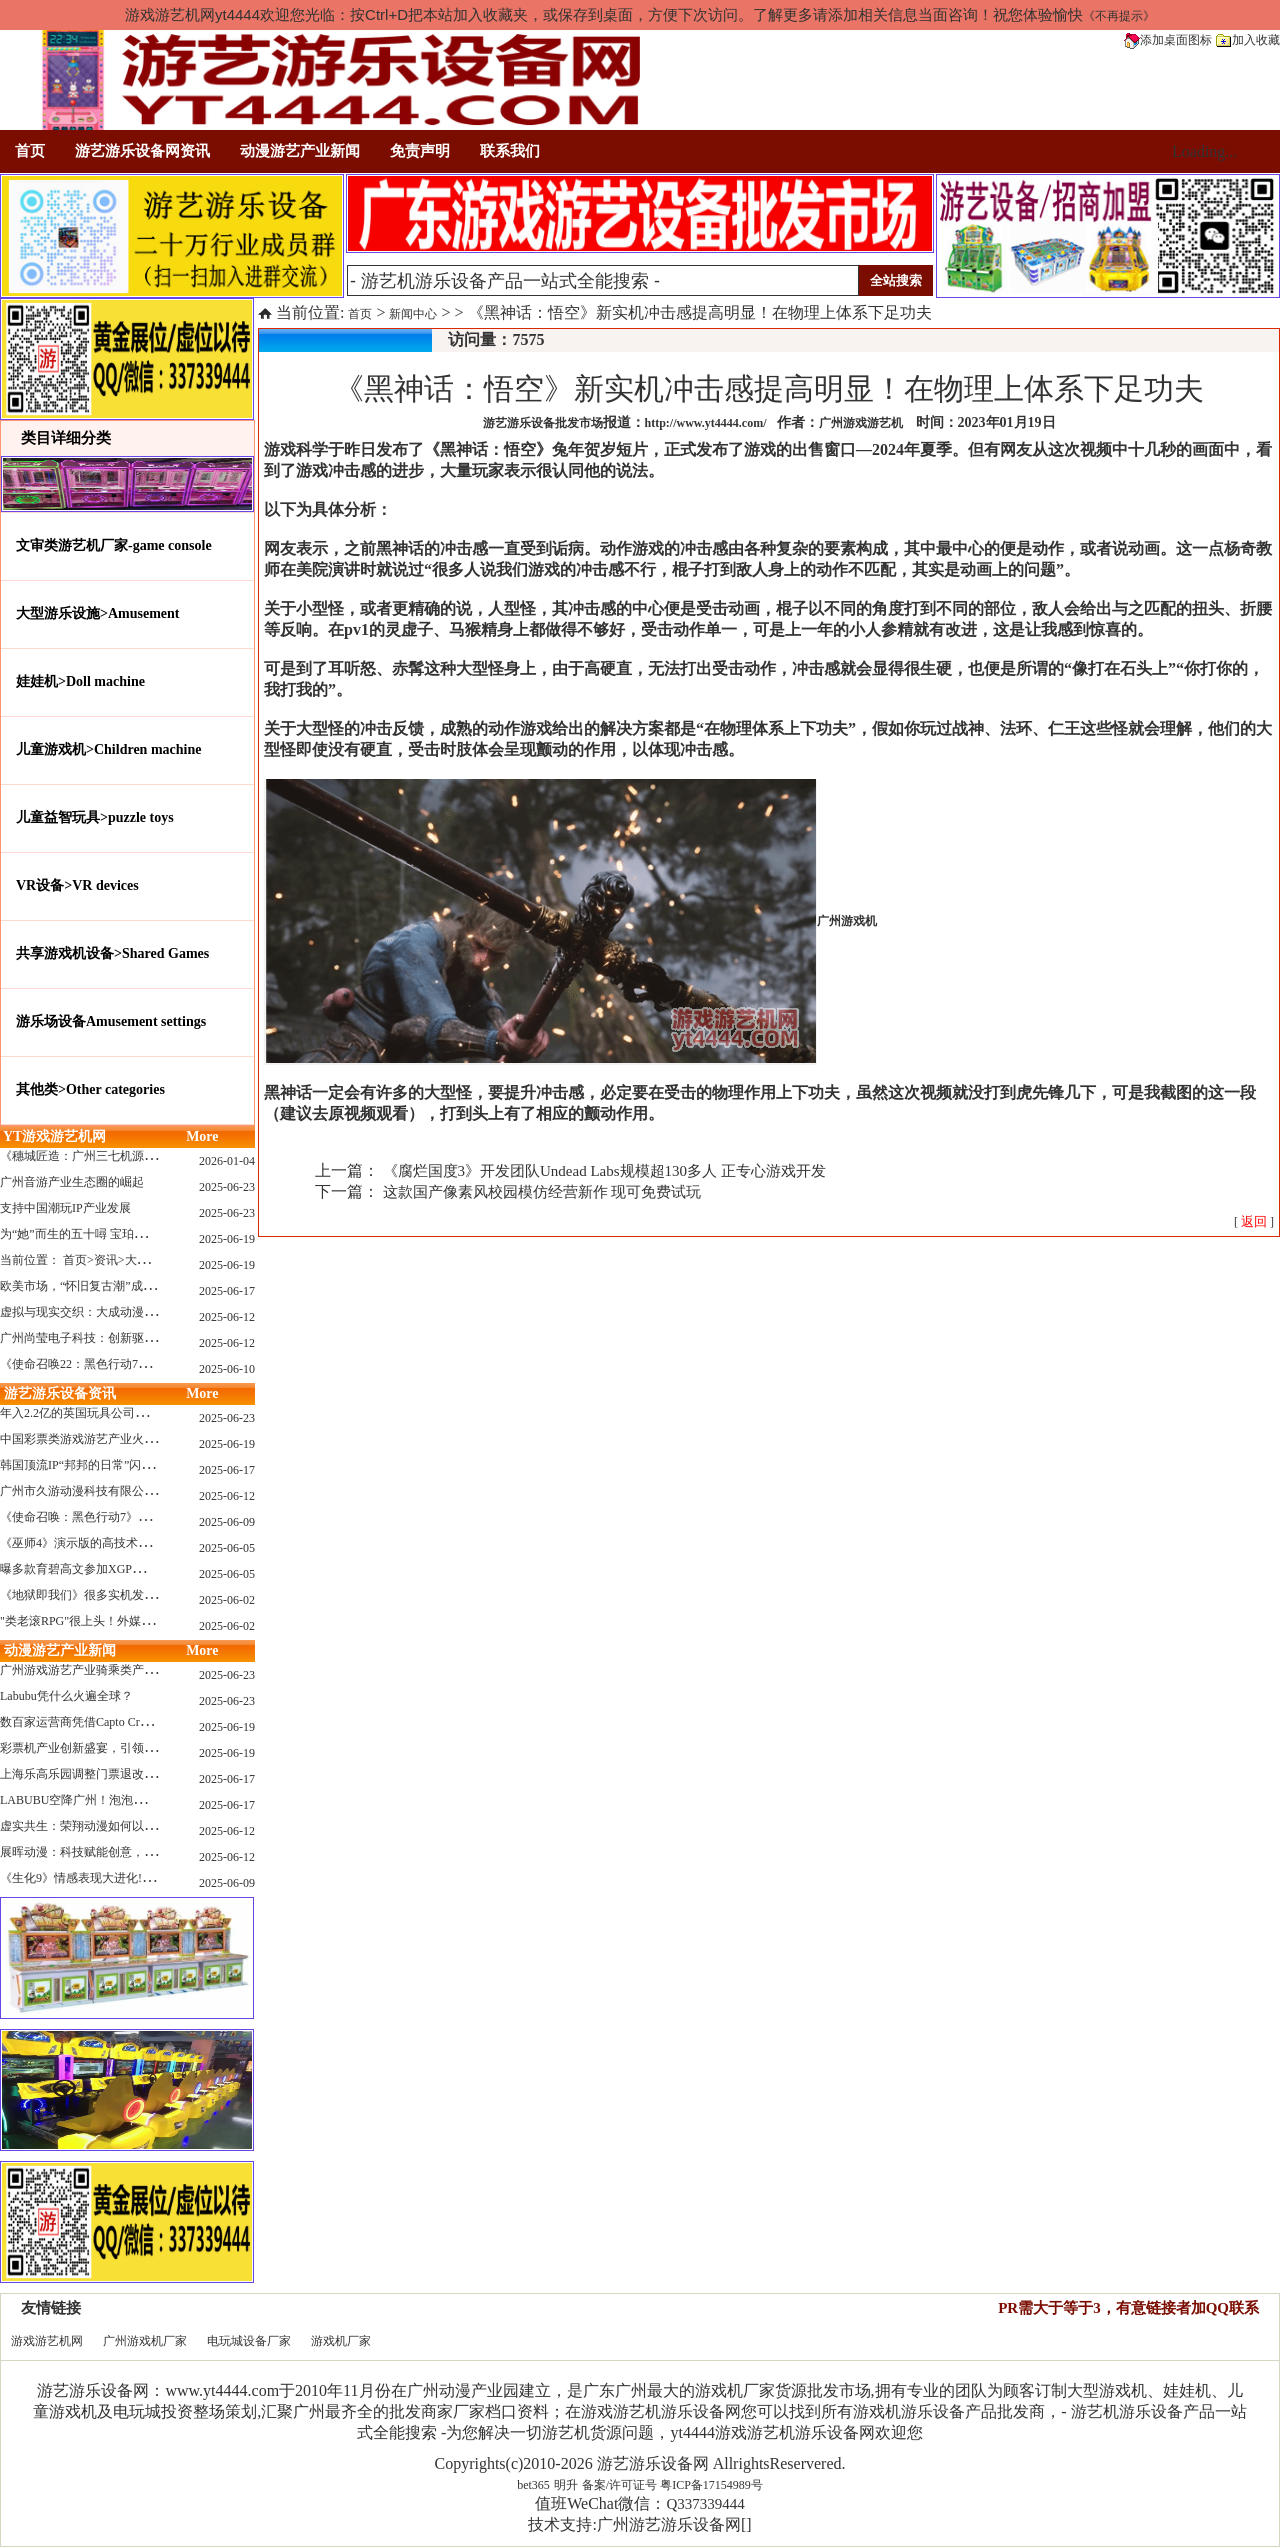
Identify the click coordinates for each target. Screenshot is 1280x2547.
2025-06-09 (227, 1522)
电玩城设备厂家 (249, 2341)
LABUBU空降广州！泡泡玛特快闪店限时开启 (120, 1800)
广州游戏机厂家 (145, 2341)
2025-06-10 (227, 1369)
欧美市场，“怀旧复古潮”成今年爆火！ (101, 1286)
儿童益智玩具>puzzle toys (95, 817)
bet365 (533, 2485)
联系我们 (510, 151)
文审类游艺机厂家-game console (114, 545)
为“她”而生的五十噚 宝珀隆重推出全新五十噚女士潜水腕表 (157, 1234)
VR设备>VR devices (77, 885)
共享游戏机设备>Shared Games (112, 953)
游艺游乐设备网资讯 (142, 151)
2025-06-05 (227, 1548)
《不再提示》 (1119, 16)
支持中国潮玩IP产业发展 (65, 1208)
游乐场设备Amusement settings (111, 1021)
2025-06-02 (227, 1600)
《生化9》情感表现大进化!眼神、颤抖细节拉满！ (131, 1878)
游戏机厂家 (341, 2341)
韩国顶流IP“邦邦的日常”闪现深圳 (88, 1465)
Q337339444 (705, 2504)
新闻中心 (413, 314)
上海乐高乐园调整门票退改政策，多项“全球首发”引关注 (149, 1774)
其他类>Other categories (90, 1089)
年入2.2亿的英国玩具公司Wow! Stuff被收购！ (119, 1413)
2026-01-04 (227, 1161)
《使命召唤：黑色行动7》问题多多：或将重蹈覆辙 (135, 1517)
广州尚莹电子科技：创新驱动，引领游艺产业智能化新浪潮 (156, 1338)
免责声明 (420, 151)
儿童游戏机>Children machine (108, 749)
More (202, 1136)
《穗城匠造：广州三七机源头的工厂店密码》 (120, 1156)
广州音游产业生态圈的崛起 (72, 1182)
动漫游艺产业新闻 (300, 151)
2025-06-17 (227, 1291)
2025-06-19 (227, 1239)
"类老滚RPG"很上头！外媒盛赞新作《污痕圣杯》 (130, 1621)
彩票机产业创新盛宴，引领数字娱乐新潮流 (114, 1748)
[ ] (1254, 1222)
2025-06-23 (227, 1187)
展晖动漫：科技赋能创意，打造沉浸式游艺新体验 (132, 1852)
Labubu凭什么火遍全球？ (66, 1696)
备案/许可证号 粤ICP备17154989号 (672, 2485)
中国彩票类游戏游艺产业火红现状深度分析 (114, 1439)
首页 (30, 151)
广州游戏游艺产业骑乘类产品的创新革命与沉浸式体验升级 (156, 1670)
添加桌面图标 (1168, 40)
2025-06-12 (227, 1317)
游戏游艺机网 (47, 2341)
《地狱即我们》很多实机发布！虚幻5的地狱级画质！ (141, 1595)
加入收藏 (1248, 40)
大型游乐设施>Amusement (98, 613)
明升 (566, 2485)
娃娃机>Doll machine (80, 681)
